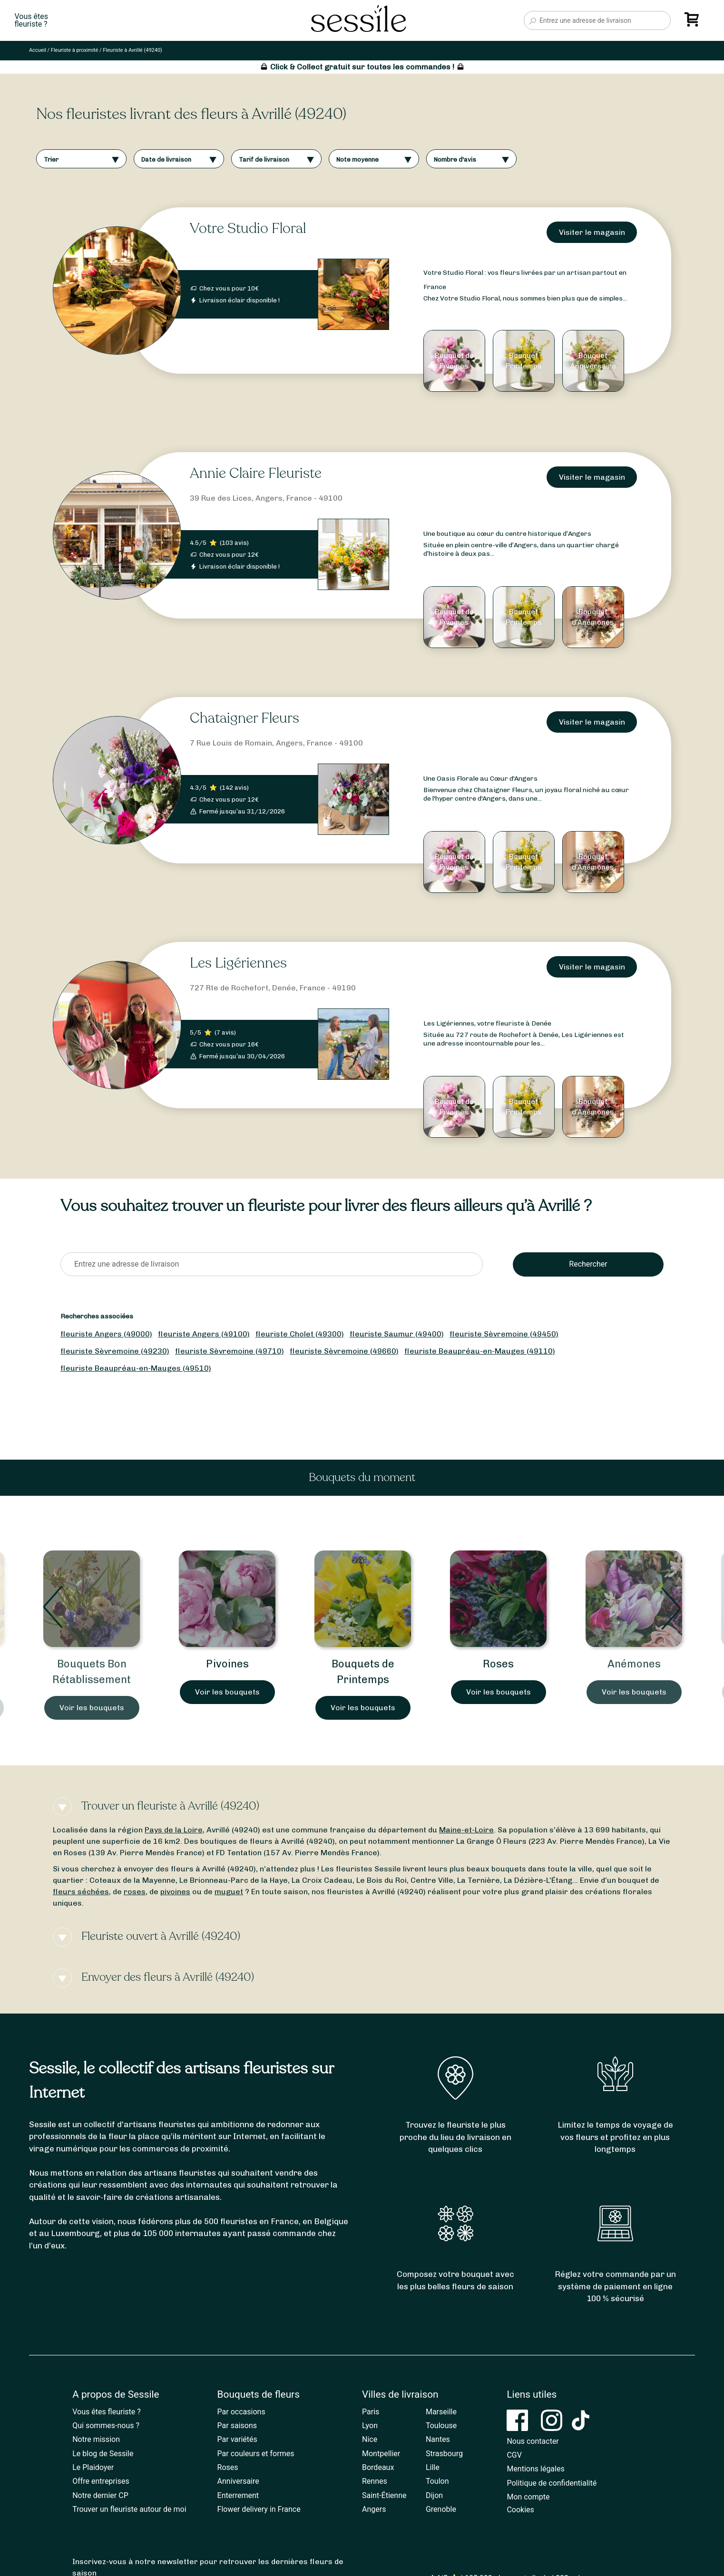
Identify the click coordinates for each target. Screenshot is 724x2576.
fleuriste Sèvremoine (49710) (229, 1351)
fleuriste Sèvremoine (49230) (114, 1351)
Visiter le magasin (592, 232)
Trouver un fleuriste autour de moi (129, 2509)
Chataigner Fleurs (244, 718)
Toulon (437, 2481)
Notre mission (96, 2439)
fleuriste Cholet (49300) (299, 1333)
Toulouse (441, 2425)
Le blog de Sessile (102, 2453)
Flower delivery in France (259, 2509)
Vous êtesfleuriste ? (31, 20)
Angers (374, 2509)
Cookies (520, 2509)
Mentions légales (535, 2468)
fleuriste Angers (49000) (106, 1333)
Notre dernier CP (100, 2495)
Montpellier (381, 2453)
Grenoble (441, 2509)
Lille (433, 2467)
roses (135, 1891)
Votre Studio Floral (248, 228)
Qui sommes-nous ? (105, 2425)
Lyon (370, 2425)
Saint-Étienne (384, 2495)
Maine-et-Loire (466, 1829)
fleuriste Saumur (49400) (397, 1333)
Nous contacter (532, 2441)
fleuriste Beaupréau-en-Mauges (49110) (479, 1351)
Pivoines (363, 1663)
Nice (369, 2439)
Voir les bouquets (91, 1707)
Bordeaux (378, 2467)
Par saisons (237, 2425)
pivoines (175, 1891)
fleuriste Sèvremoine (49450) (504, 1333)
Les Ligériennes (238, 963)
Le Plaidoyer (93, 2467)
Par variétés (237, 2439)
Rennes (374, 2481)
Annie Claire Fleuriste (256, 473)
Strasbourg (444, 2453)
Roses (633, 1663)
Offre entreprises (100, 2481)
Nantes (438, 2439)
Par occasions (241, 2411)
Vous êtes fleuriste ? (106, 2411)
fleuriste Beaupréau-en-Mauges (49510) (135, 1368)
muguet (229, 1891)
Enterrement (238, 2495)
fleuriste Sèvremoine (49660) (344, 1351)
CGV (514, 2455)
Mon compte (528, 2496)
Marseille (441, 2411)
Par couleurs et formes (255, 2453)
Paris (370, 2411)
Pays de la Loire (174, 1829)
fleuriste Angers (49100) (204, 1333)
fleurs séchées (81, 1891)
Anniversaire (238, 2481)
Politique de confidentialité (552, 2483)
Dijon (434, 2495)
